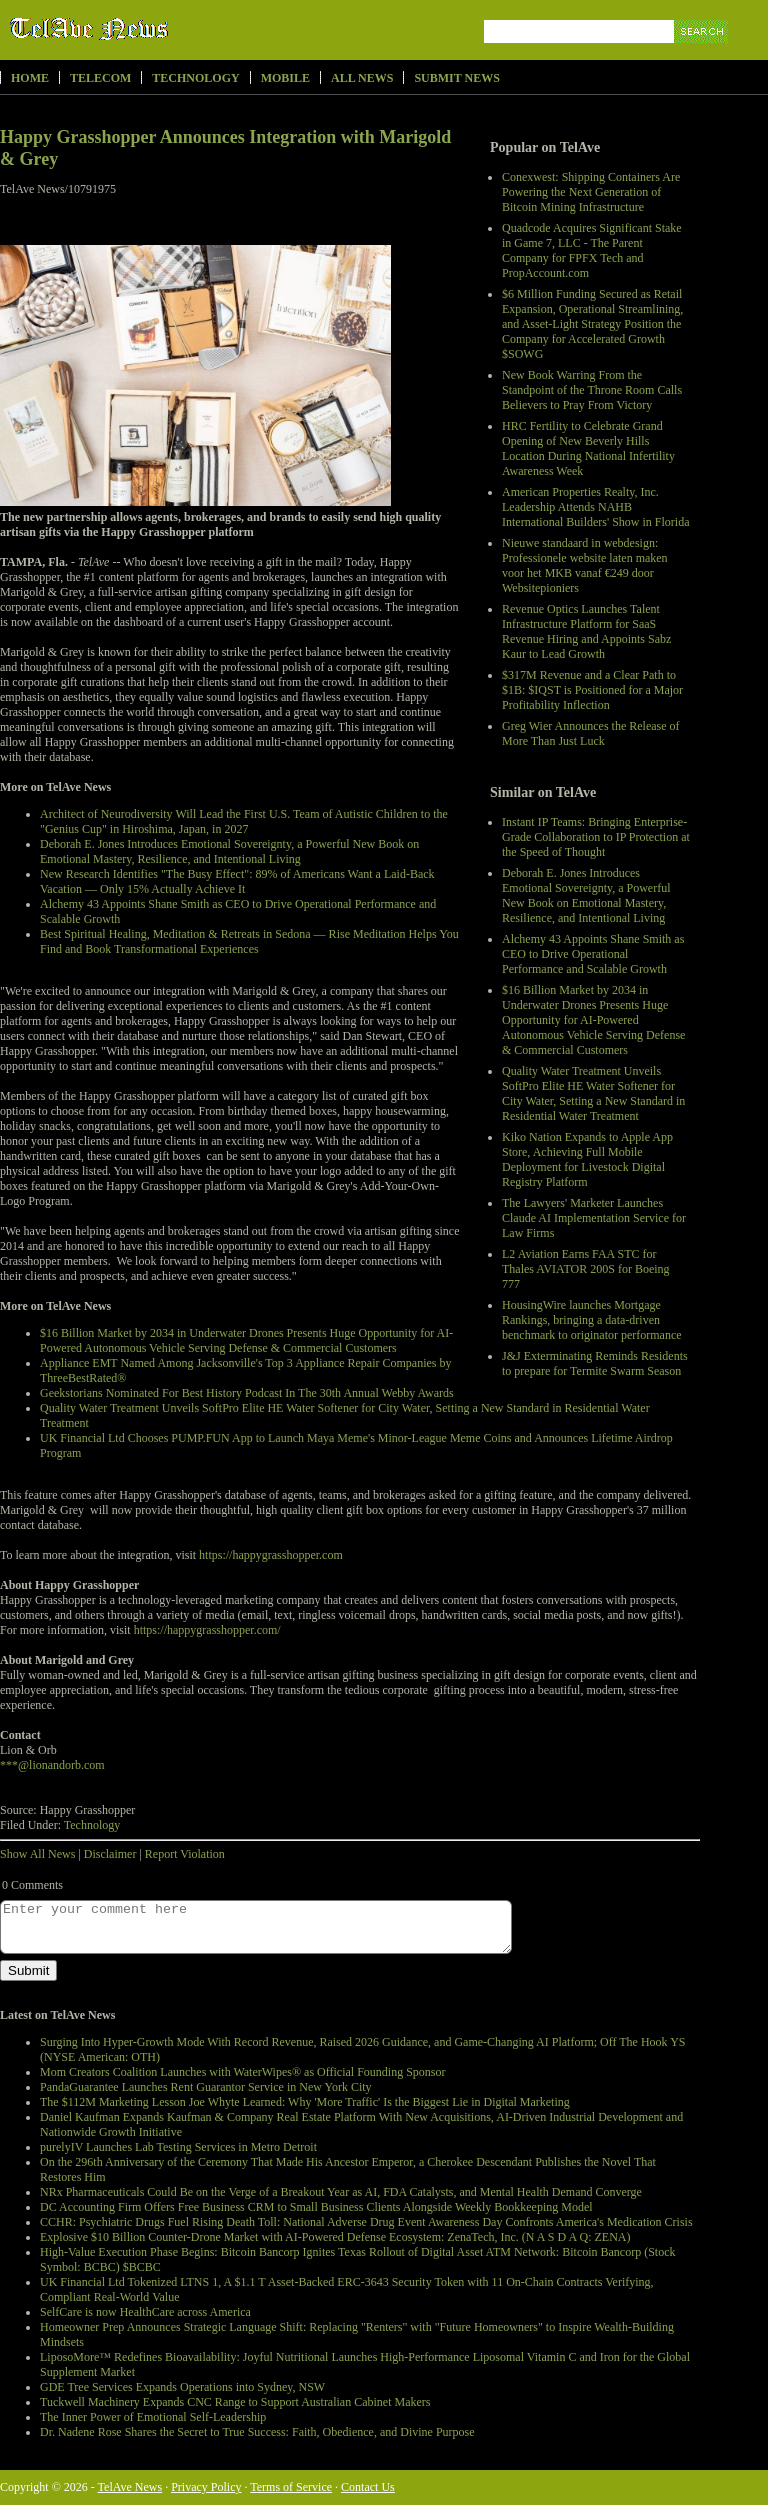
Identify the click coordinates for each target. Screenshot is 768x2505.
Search (702, 54)
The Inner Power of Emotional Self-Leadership (153, 2417)
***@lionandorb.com (52, 1765)
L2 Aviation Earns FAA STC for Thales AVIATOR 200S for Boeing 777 (586, 1269)
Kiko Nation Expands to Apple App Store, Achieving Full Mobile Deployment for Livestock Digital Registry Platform (587, 1159)
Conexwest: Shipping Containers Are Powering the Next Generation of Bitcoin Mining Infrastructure (591, 192)
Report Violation (185, 1854)
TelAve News (147, 29)
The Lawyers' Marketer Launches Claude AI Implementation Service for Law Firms (594, 1218)
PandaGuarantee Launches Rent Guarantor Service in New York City (206, 2087)
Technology (195, 78)
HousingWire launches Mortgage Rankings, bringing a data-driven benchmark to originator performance (592, 1320)
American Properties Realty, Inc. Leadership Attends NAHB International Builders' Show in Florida (595, 507)
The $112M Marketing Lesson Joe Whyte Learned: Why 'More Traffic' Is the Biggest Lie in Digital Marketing (305, 2102)
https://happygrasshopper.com (271, 1555)
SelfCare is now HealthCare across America (145, 2312)
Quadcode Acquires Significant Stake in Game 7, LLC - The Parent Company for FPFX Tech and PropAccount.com (592, 250)
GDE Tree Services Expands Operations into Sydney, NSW (182, 2387)
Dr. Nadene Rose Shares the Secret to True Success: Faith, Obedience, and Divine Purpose (257, 2432)
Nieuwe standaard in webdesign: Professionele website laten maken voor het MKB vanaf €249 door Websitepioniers (585, 565)
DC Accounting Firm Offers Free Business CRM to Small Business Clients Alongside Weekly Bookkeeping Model (316, 2207)
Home (30, 78)
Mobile (285, 78)
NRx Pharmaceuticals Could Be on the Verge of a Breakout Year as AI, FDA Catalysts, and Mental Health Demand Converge (341, 2192)
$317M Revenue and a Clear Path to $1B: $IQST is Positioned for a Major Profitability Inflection (592, 690)
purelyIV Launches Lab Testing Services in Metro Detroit (178, 2147)
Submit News (456, 78)
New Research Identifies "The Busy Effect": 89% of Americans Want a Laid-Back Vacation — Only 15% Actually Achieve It (237, 881)
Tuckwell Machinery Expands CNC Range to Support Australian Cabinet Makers (235, 2402)
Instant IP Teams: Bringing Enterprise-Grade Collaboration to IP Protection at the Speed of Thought (596, 837)
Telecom (100, 78)
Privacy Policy (206, 2487)
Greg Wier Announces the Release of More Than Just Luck (591, 733)
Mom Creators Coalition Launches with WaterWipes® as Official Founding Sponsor (243, 2072)
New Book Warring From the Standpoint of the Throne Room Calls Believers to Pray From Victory (592, 390)
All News (362, 78)
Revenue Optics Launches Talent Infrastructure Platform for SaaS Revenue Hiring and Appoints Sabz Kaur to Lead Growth (586, 631)
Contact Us (368, 2487)
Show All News (37, 1854)
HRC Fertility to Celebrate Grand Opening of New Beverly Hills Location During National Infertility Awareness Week (588, 448)
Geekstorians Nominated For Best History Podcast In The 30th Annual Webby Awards (247, 1393)
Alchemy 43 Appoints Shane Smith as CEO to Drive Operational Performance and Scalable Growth (593, 954)
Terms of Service (291, 2487)
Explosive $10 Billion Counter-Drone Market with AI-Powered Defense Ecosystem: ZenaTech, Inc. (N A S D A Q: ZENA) (335, 2237)
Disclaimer (110, 1854)
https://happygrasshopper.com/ (207, 1630)
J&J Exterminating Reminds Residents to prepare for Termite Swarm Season (595, 1363)
